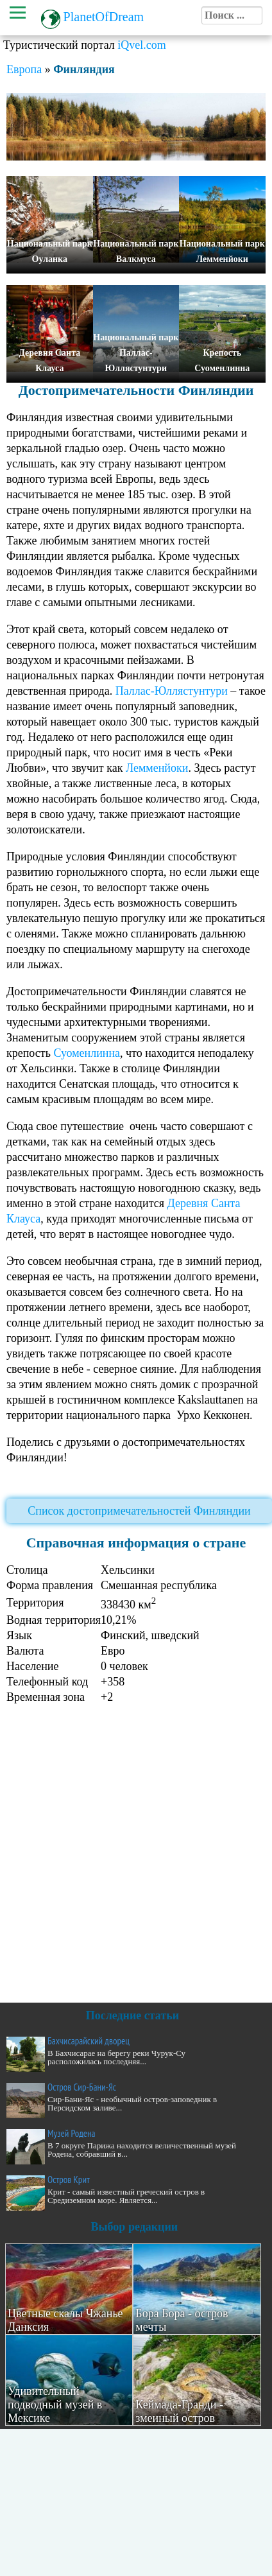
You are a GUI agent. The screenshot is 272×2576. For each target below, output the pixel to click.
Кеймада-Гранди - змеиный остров (179, 2411)
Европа (24, 69)
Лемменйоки (157, 767)
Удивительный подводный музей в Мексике (55, 2404)
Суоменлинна (86, 1053)
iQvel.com (141, 45)
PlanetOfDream (104, 17)
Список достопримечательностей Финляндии (139, 1510)
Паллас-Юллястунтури (171, 690)
